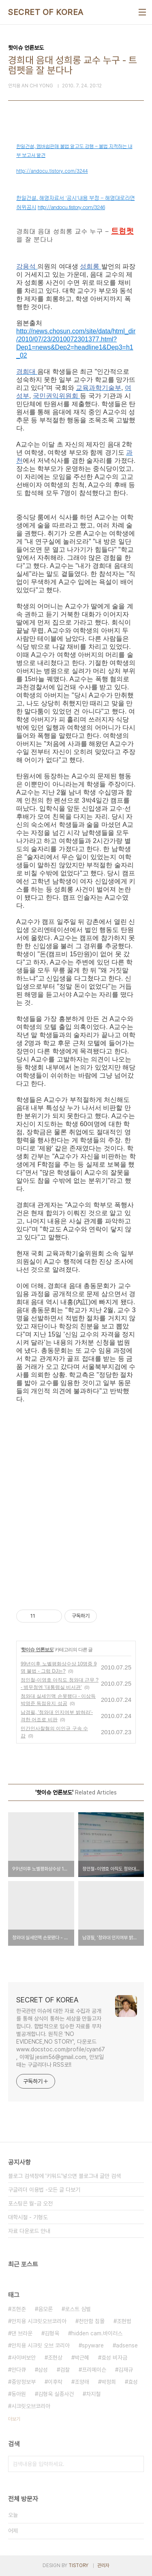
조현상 (55, 2357)
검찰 (65, 2369)
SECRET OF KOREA (45, 12)
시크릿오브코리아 (30, 2406)
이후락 (55, 2382)
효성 (133, 2382)
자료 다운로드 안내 (29, 2231)
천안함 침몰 (92, 2321)
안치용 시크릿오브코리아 (38, 2321)
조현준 (18, 2309)
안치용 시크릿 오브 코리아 (40, 2345)
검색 (135, 2464)
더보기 (14, 2419)
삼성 (43, 2369)
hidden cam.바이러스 (96, 2333)
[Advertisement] (76, 1499)
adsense (127, 2345)
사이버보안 (23, 2357)
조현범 (124, 2321)
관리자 (103, 2565)
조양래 (82, 2382)
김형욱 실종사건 (56, 2394)
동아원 (18, 2394)
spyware (93, 2345)
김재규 (125, 2369)
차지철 (93, 2394)
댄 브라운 (21, 2333)
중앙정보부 (23, 2382)
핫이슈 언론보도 (37, 1649)
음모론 (45, 2309)
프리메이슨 (94, 2369)
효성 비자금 (114, 2357)
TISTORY (78, 2565)
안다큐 (18, 2369)
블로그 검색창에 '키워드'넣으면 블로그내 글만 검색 (64, 2176)
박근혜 (82, 2357)
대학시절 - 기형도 (28, 2217)
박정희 (108, 2382)
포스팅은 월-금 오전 (30, 2203)
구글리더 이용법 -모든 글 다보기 (44, 2189)
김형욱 (52, 2333)
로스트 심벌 (78, 2309)
